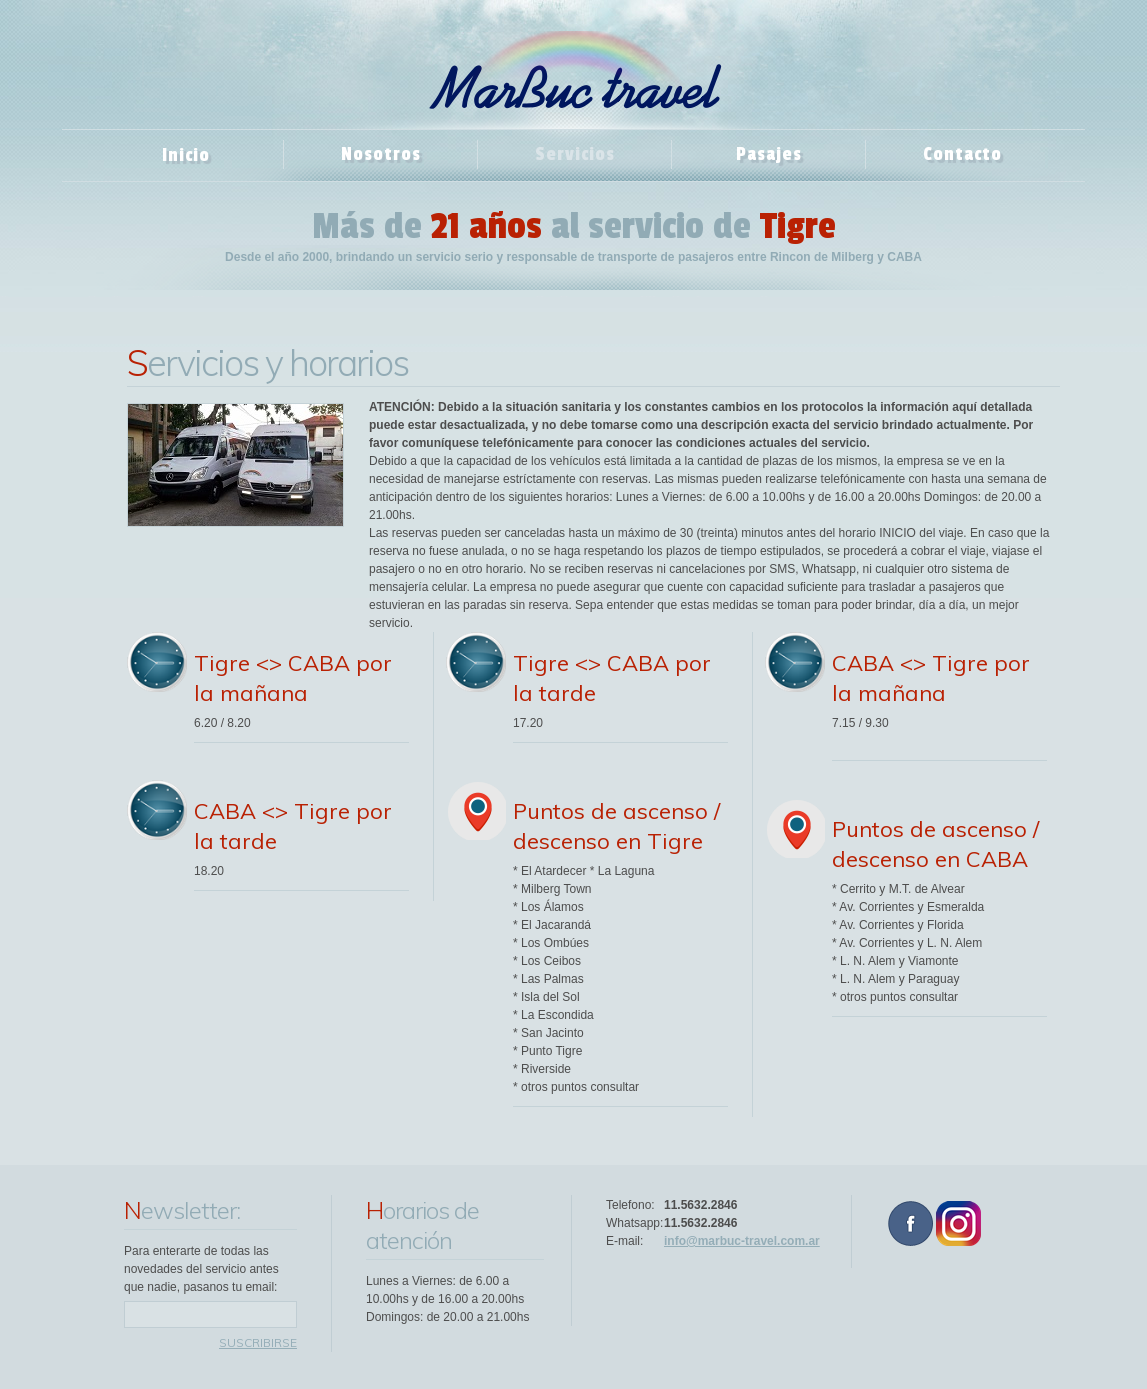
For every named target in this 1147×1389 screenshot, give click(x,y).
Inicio (186, 155)
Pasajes (769, 154)
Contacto (962, 154)
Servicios (575, 154)
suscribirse (258, 1342)
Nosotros (381, 154)
